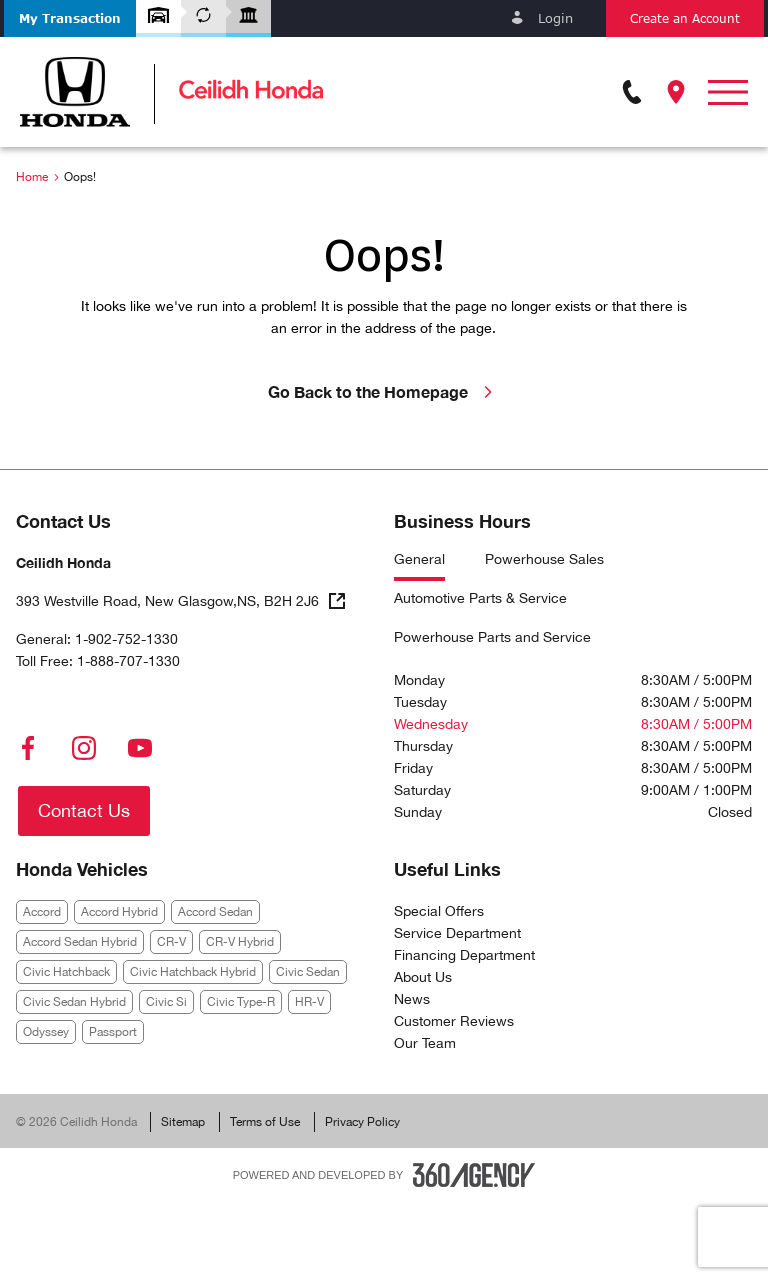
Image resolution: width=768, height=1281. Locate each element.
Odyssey (46, 1032)
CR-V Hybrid (240, 942)
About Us (423, 977)
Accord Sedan (215, 912)
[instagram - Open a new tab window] (84, 748)
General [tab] (419, 559)
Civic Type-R (241, 1002)
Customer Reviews (454, 1021)
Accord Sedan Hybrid (80, 942)
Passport (113, 1032)
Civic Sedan (308, 972)
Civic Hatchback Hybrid (193, 972)
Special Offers (439, 911)
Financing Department (464, 955)
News (412, 999)
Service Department (457, 933)
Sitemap (183, 1122)
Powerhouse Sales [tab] (544, 559)
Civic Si (166, 1002)
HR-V (309, 1002)
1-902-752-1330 (126, 639)
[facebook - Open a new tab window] (28, 748)
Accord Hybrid (119, 912)
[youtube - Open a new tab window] (140, 748)
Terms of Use (265, 1122)
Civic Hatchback (66, 972)
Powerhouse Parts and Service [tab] (492, 637)
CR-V (171, 942)
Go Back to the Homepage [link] (384, 391)
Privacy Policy (362, 1122)
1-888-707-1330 (128, 661)
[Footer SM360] (474, 1175)
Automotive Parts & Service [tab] (480, 598)
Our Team (425, 1043)
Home (32, 177)
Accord (42, 912)
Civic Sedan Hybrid (74, 1002)
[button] (70, 18)
